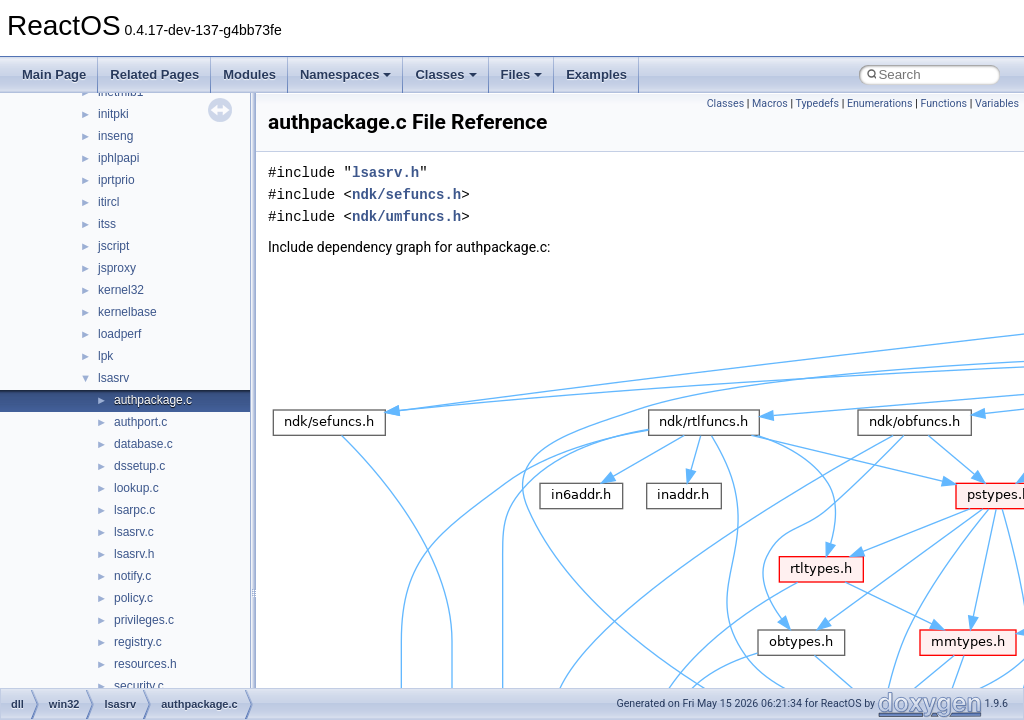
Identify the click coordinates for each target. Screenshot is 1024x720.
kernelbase (127, 312)
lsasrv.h (134, 554)
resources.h (145, 664)
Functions (943, 103)
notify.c (132, 576)
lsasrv (113, 378)
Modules (249, 74)
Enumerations (880, 103)
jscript (113, 246)
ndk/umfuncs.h (406, 216)
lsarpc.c (134, 510)
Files (522, 74)
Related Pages (154, 74)
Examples (596, 74)
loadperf (119, 334)
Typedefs (818, 103)
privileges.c (144, 620)
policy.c (133, 598)
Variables (997, 103)
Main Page (54, 74)
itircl (108, 202)
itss (107, 224)
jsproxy (117, 268)
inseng (115, 136)
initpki (113, 114)
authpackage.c (153, 400)
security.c (139, 686)
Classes (445, 74)
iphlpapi (118, 158)
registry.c (138, 642)
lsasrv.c (134, 532)
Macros (770, 103)
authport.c (140, 422)
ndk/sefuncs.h (406, 194)
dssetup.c (139, 466)
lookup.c (136, 488)
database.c (143, 444)
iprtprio (116, 180)
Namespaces (346, 74)
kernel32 (121, 290)
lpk (105, 356)
